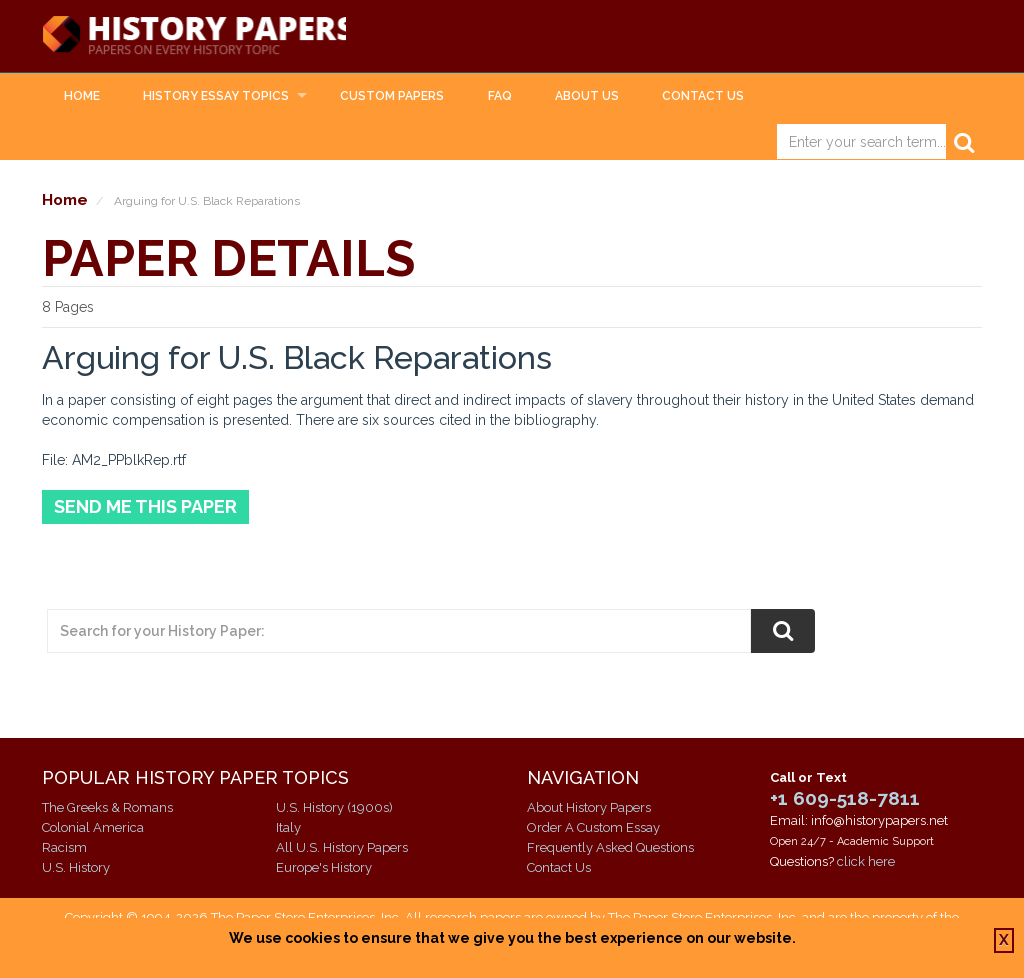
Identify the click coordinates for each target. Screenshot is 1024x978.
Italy (288, 827)
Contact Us (703, 96)
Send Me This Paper (145, 507)
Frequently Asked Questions (610, 847)
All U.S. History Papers (342, 847)
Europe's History (324, 867)
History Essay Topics (216, 96)
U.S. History (76, 867)
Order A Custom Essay (593, 827)
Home (82, 96)
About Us (587, 96)
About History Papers (589, 807)
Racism (64, 847)
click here (866, 862)
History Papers (198, 36)
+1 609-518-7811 (845, 799)
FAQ (500, 96)
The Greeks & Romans (107, 807)
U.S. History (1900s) (334, 807)
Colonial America (93, 827)
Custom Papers (392, 96)
